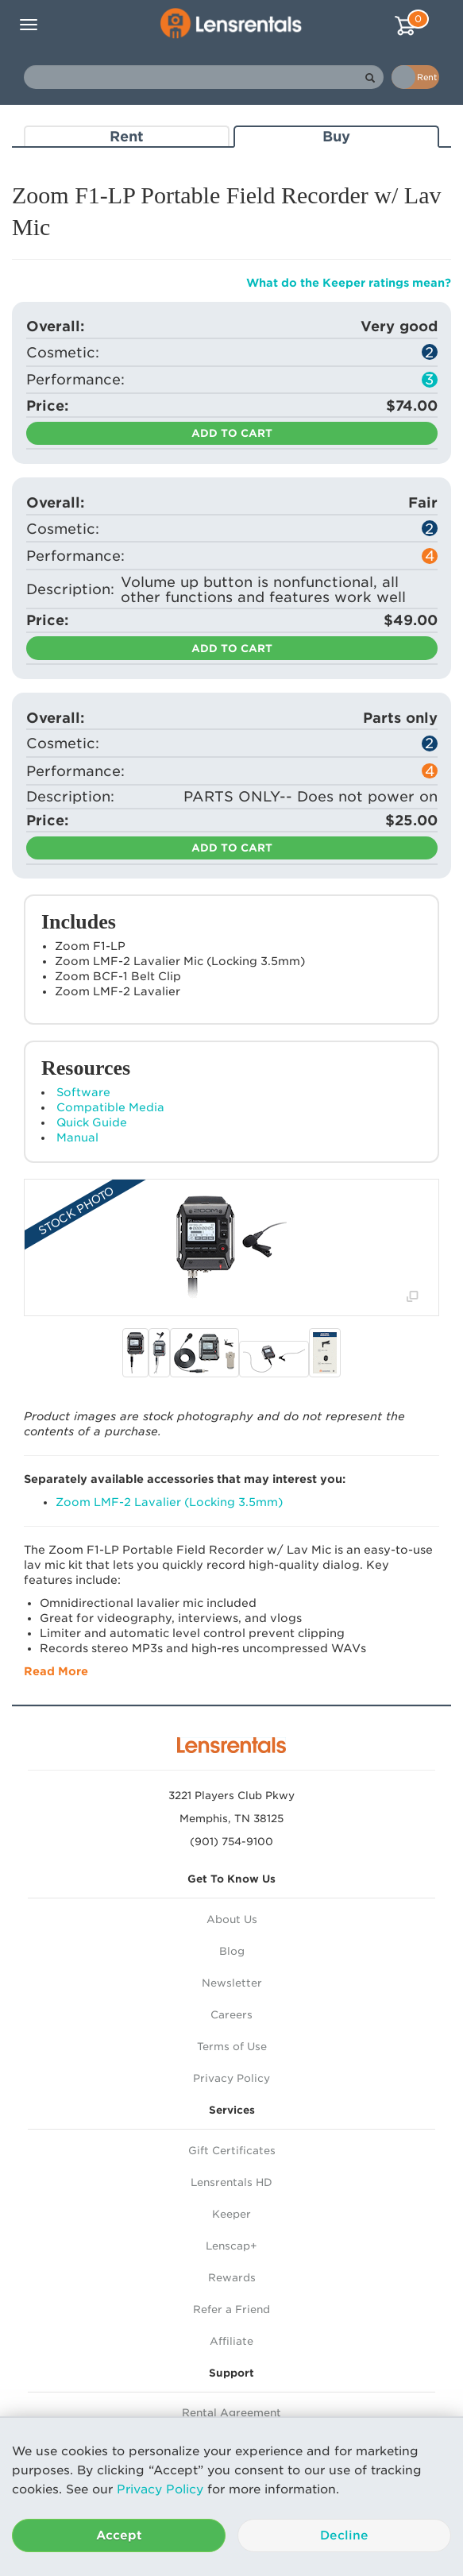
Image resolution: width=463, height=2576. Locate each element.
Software (83, 1092)
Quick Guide (91, 1122)
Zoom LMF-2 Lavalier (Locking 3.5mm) (169, 1502)
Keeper (231, 2214)
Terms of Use (232, 2047)
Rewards (232, 2278)
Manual (77, 1137)
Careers (231, 2015)
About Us (231, 1919)
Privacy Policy (160, 2489)
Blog (232, 1951)
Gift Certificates (232, 2151)
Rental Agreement (231, 2413)
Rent (127, 136)
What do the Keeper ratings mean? (348, 282)
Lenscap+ (231, 2246)
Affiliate (231, 2341)
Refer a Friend (231, 2309)
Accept (119, 2535)
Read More (56, 1671)
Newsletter (232, 1983)
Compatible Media (110, 1107)
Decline (344, 2535)
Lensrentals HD (231, 2182)
